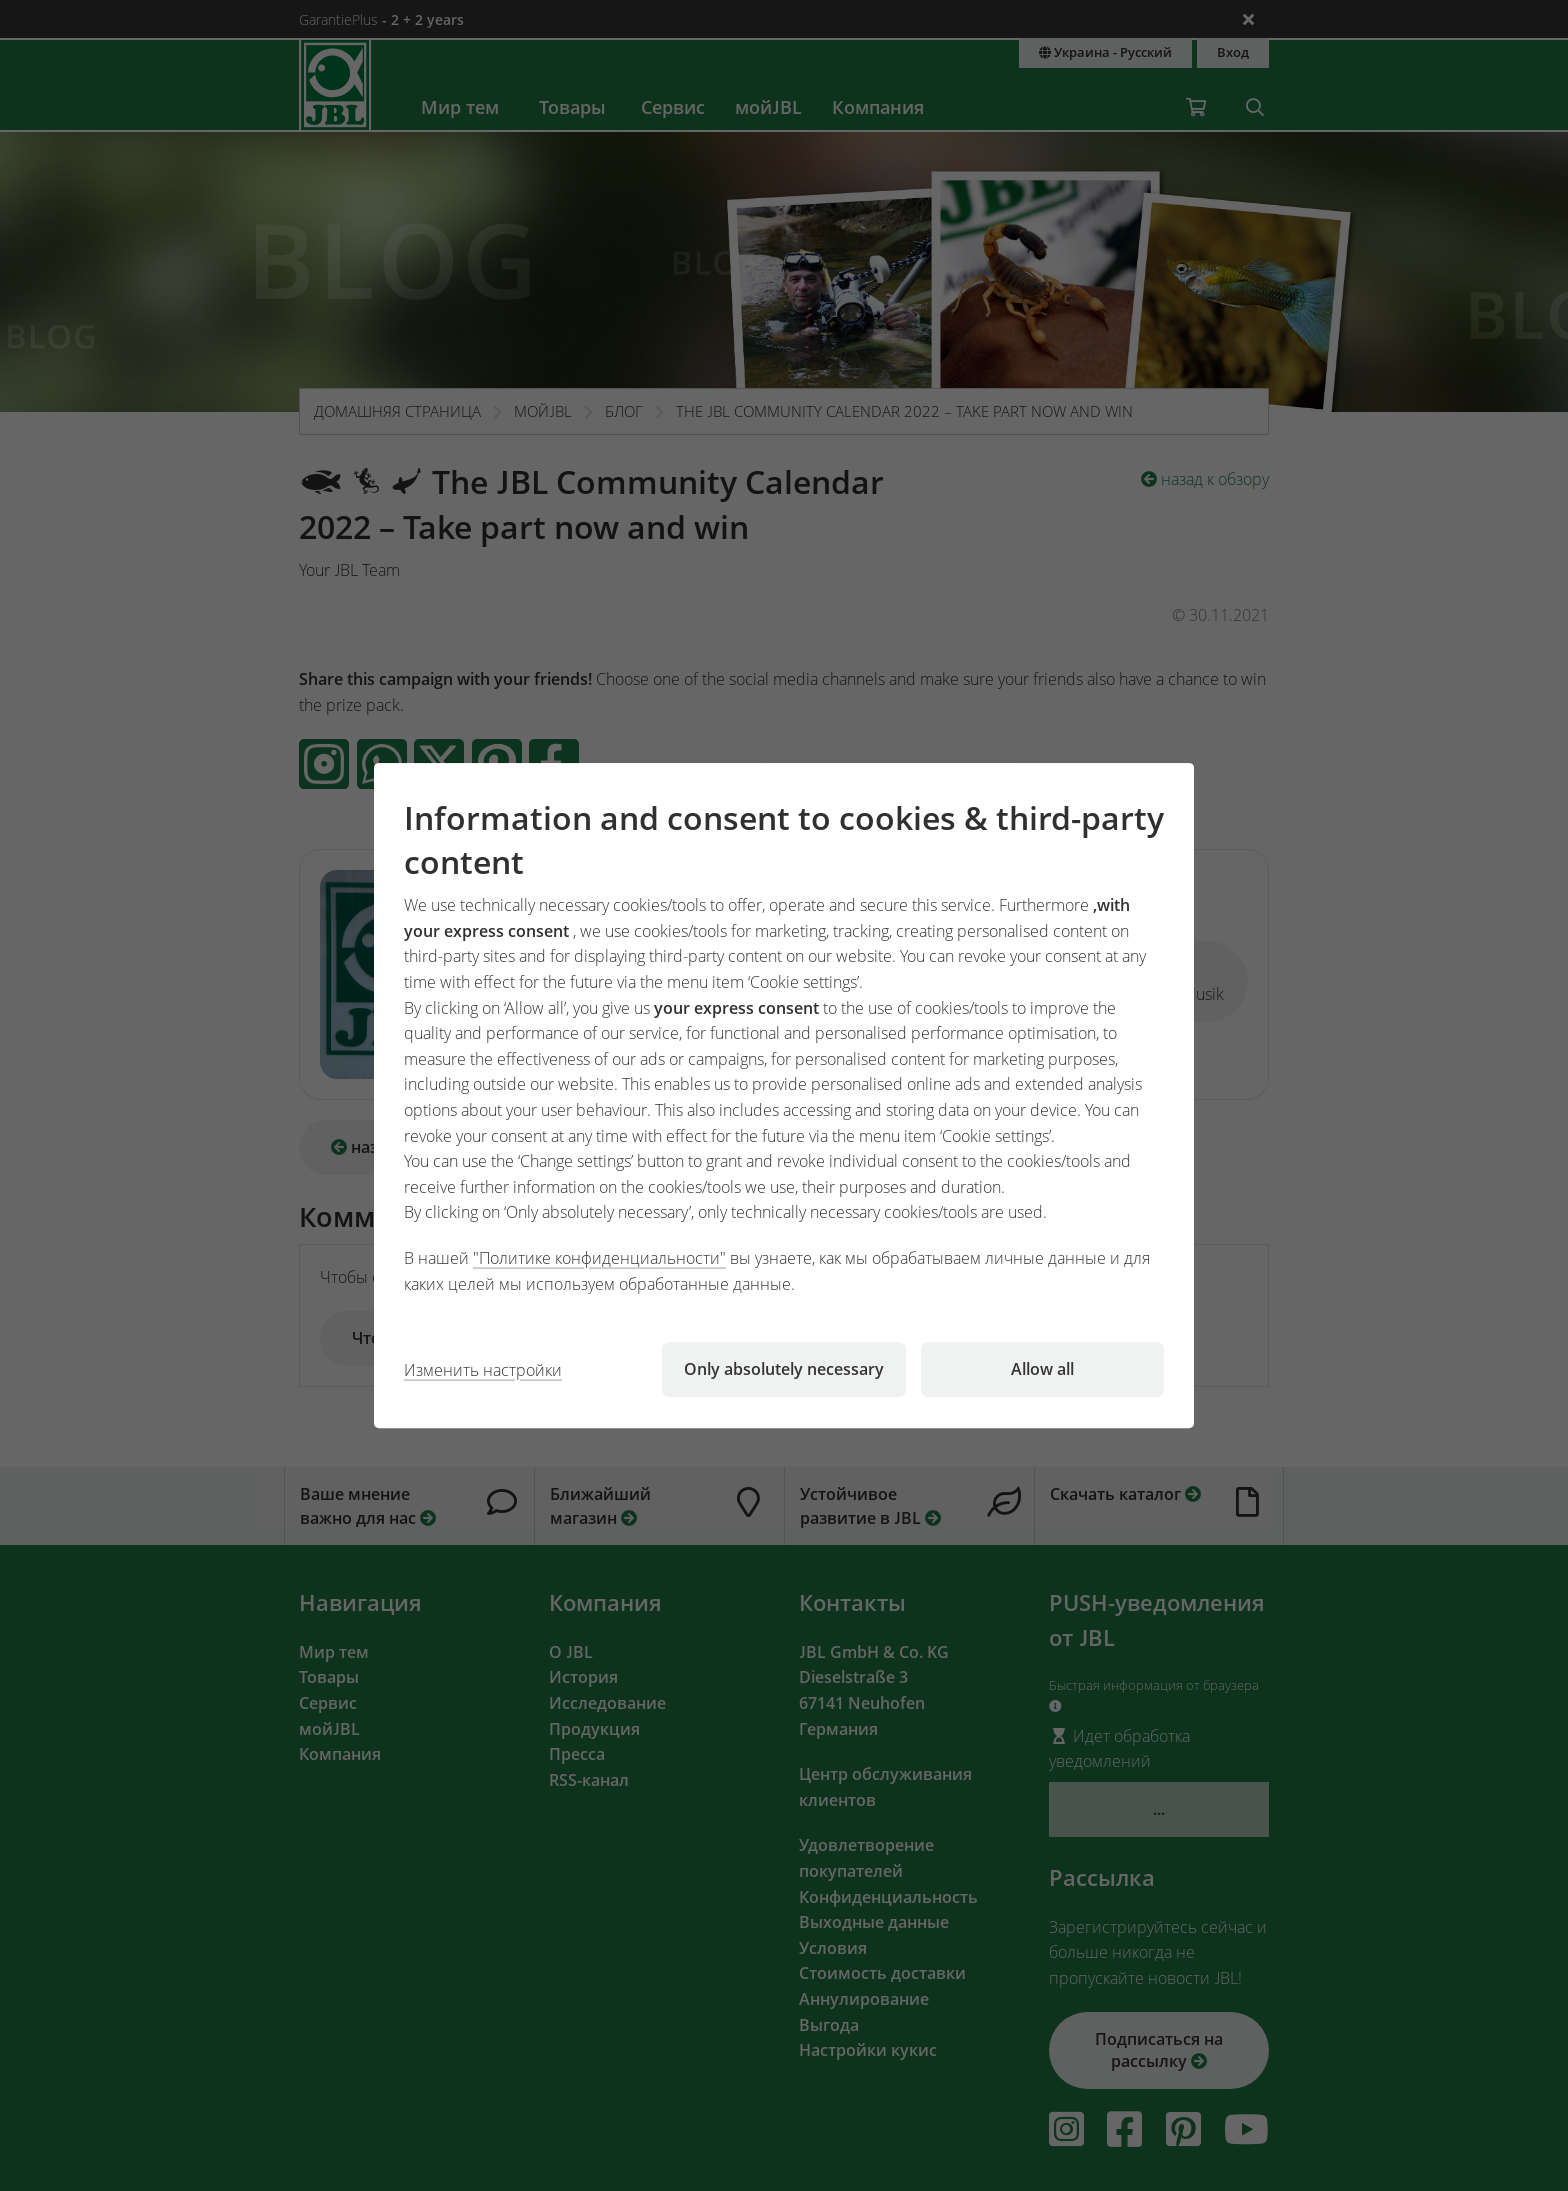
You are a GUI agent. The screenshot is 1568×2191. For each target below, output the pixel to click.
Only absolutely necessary (784, 1369)
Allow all (1042, 1369)
